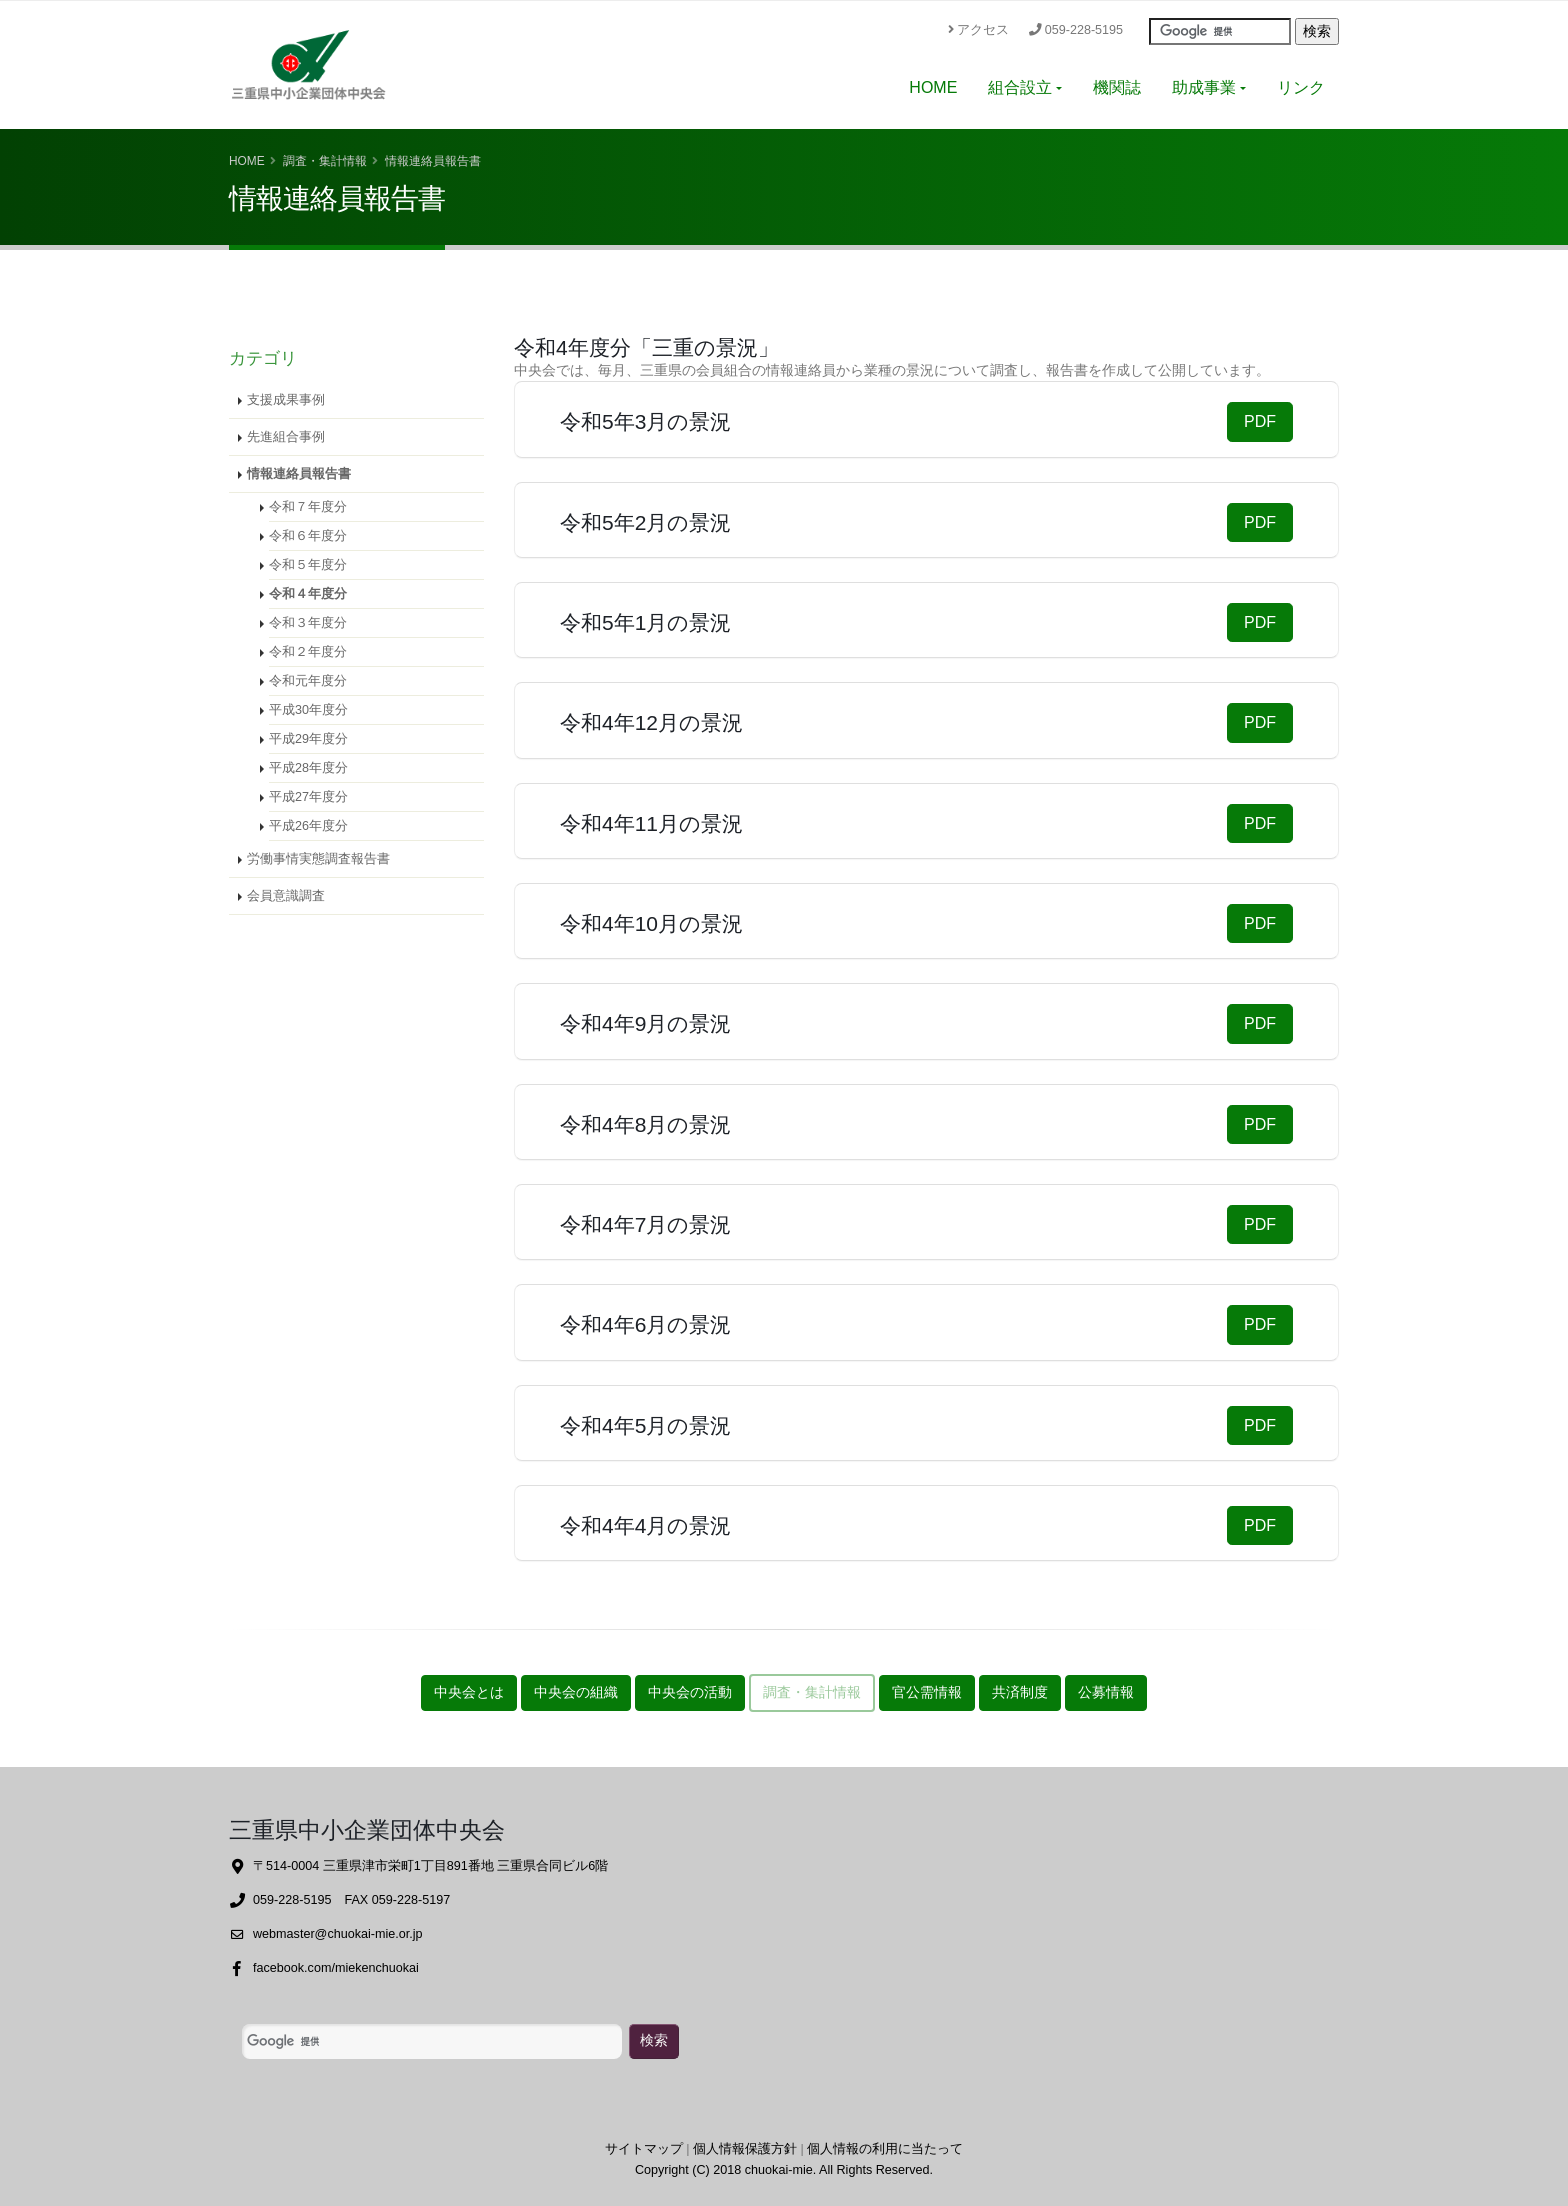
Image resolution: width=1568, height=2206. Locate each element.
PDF (1260, 421)
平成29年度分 (308, 739)
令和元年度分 (308, 681)
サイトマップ (644, 2149)
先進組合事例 (286, 437)
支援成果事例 (286, 400)
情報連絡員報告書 (299, 474)
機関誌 (1117, 87)
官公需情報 (927, 1692)
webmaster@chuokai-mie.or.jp (338, 1934)
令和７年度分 (308, 507)
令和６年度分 (308, 536)
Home (247, 161)
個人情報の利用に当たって (885, 2149)
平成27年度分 (308, 797)
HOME (933, 87)
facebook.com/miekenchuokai (336, 1968)
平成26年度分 (308, 826)
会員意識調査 (286, 896)
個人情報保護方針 (745, 2149)
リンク (1301, 87)
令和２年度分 (308, 652)
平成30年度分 (308, 710)
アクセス (978, 30)
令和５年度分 (308, 565)
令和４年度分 (308, 594)
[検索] (432, 2041)
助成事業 (1204, 87)
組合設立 (1020, 87)
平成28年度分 (308, 768)
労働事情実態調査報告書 (318, 859)
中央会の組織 (576, 1692)
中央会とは (469, 1692)
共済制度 (1020, 1692)
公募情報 (1106, 1692)
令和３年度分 (308, 623)
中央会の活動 (690, 1692)
